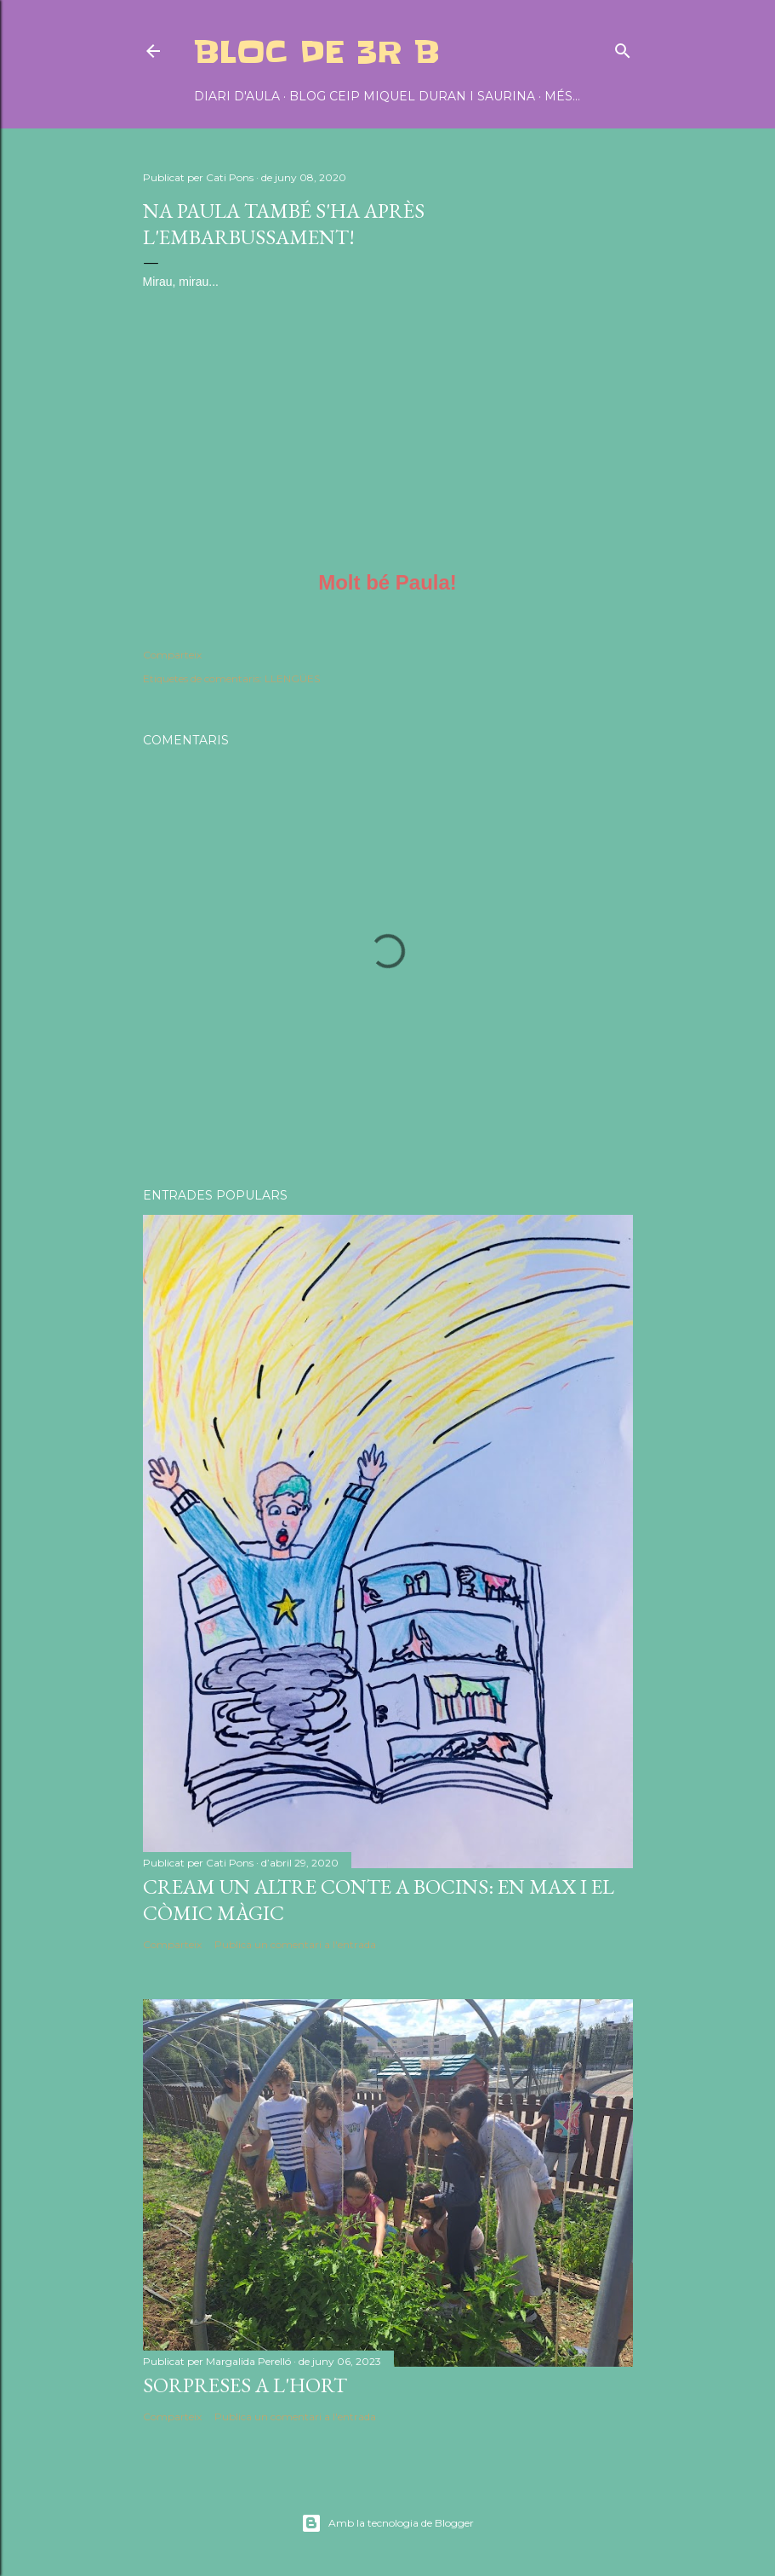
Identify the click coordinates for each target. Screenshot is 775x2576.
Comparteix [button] (172, 654)
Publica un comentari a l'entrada (295, 1944)
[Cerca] (623, 47)
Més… (562, 96)
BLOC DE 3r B (317, 52)
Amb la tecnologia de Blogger (387, 2523)
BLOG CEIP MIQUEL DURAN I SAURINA (412, 96)
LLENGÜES (292, 678)
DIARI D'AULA (237, 96)
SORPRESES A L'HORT (245, 2385)
